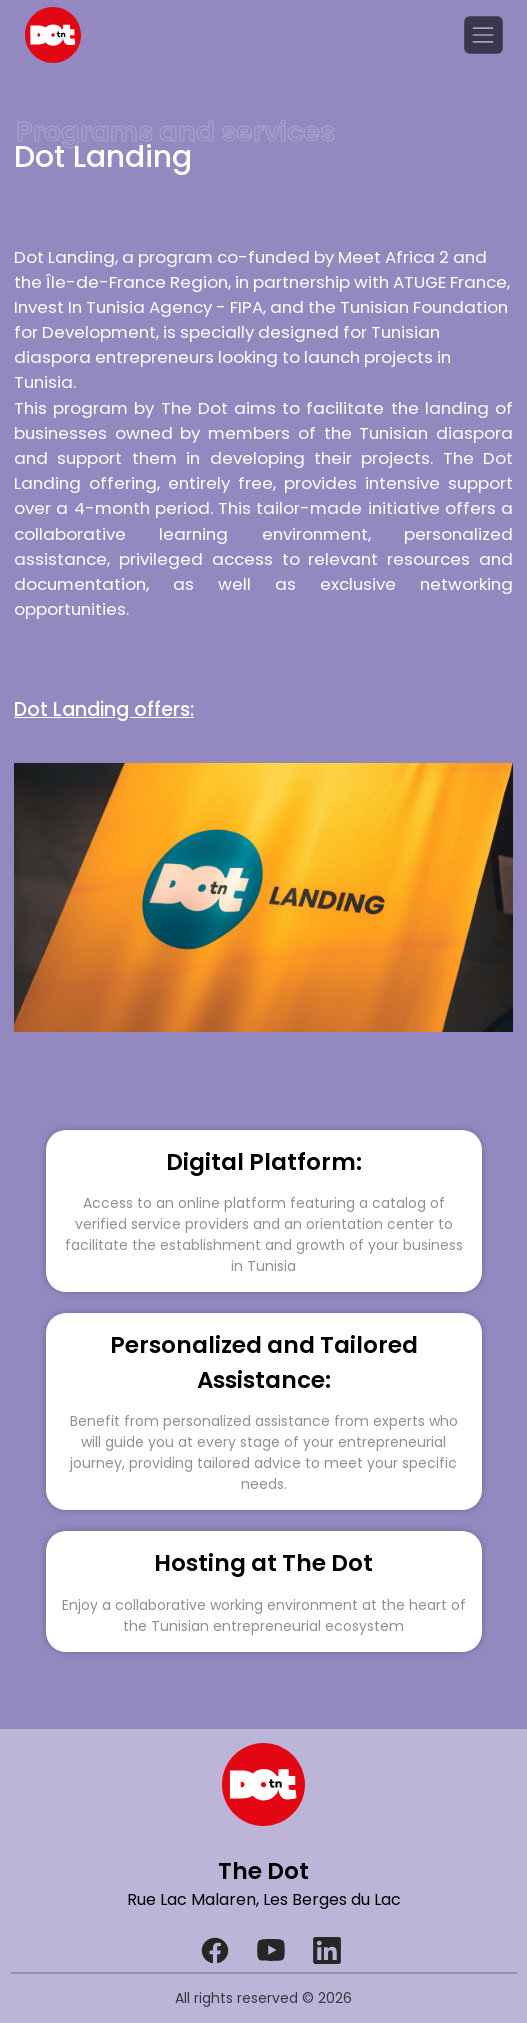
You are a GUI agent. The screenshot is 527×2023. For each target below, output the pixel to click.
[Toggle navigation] (483, 35)
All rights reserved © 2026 (263, 1998)
